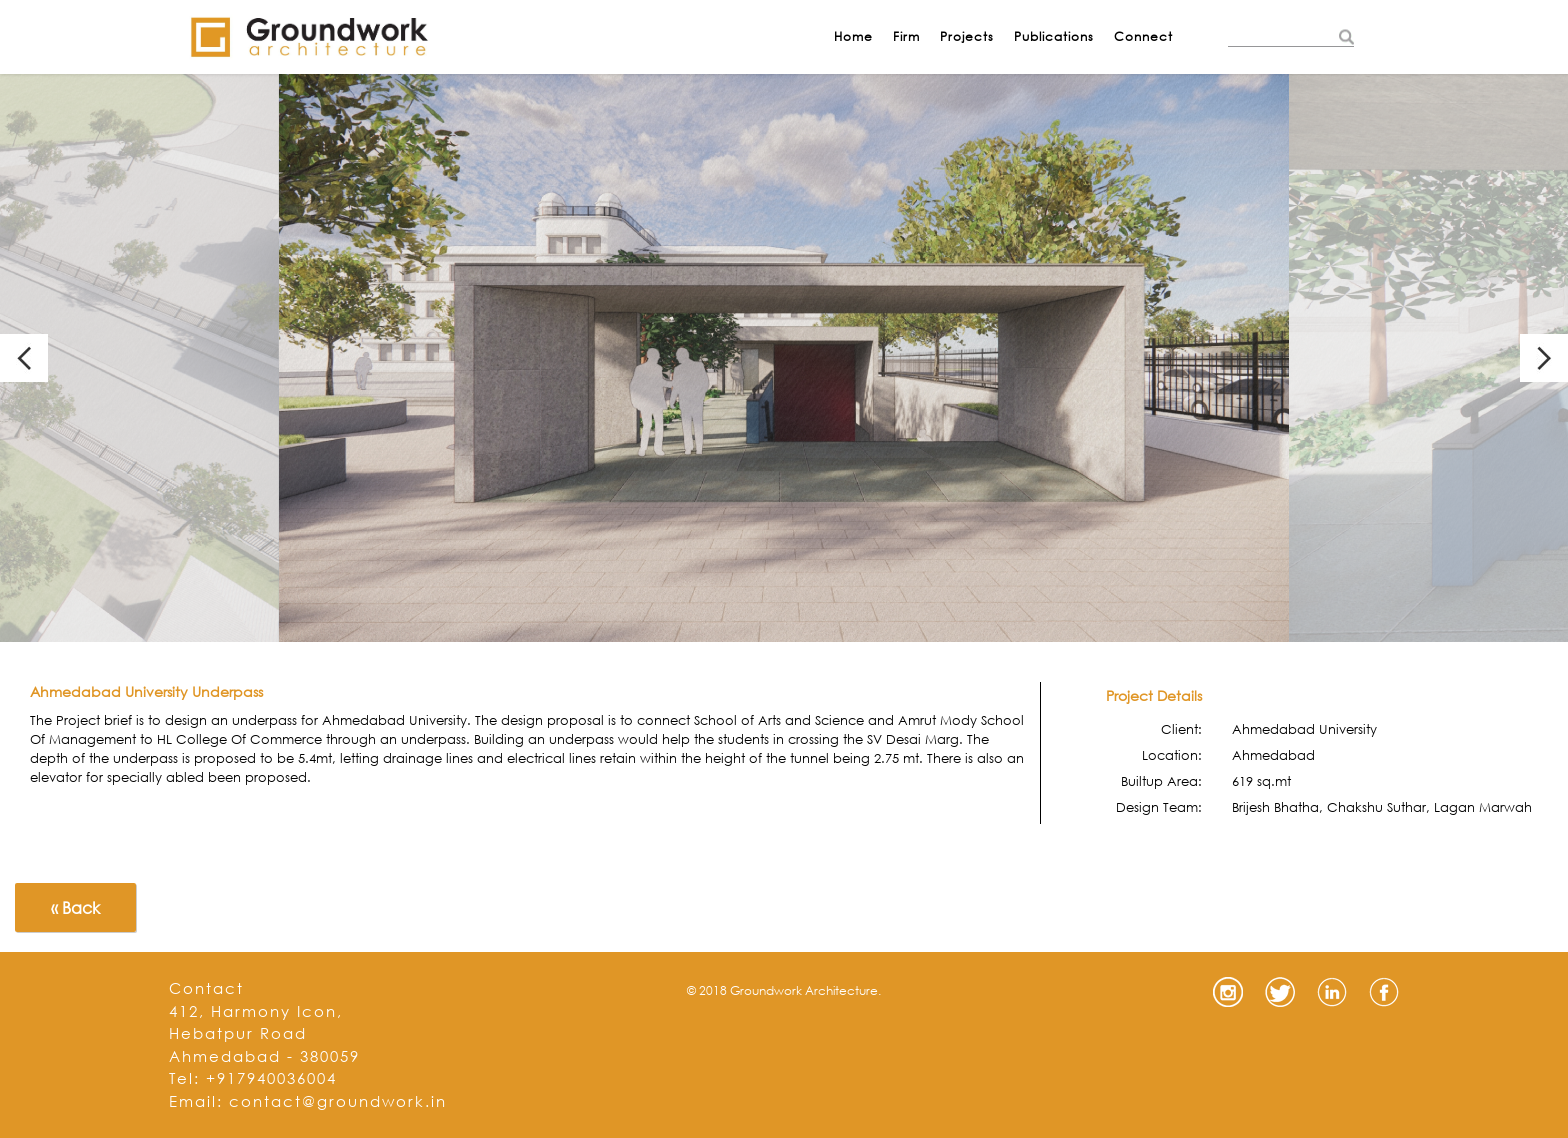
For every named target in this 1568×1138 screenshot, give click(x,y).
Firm (906, 36)
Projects (967, 36)
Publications (1054, 36)
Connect (1143, 36)
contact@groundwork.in (338, 1101)
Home (853, 36)
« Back (75, 907)
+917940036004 (271, 1078)
